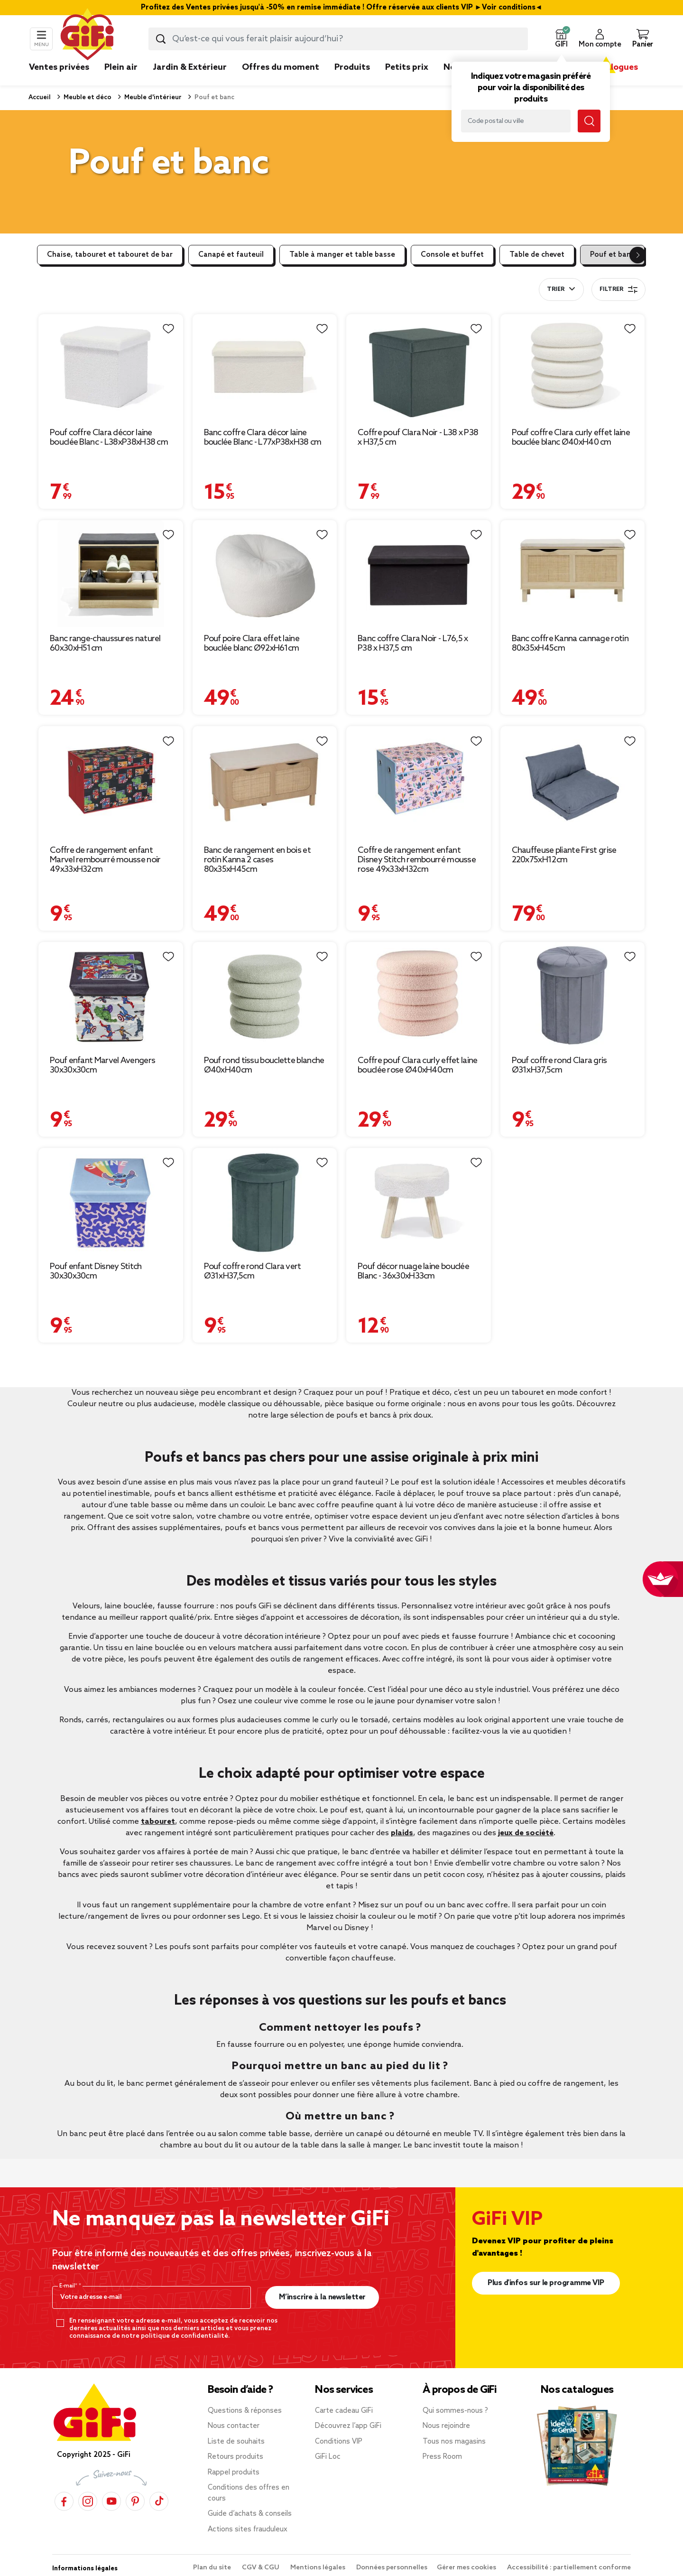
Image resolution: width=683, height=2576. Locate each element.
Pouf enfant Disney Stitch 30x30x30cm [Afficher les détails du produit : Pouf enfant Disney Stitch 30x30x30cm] (96, 1271)
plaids (402, 1833)
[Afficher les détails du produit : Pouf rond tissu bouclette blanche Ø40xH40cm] (265, 995)
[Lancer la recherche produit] (161, 39)
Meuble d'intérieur (152, 97)
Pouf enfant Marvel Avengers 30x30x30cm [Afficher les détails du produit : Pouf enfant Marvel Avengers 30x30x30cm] (102, 1065)
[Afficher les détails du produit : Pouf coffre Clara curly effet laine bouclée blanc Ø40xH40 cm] (572, 367)
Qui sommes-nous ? (455, 2411)
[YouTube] (111, 2501)
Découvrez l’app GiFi (348, 2426)
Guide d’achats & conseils (250, 2514)
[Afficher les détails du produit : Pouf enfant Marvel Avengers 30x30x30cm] (110, 995)
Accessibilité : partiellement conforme (569, 2568)
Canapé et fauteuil (231, 255)
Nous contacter (233, 2426)
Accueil (39, 97)
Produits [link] (352, 67)
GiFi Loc (328, 2457)
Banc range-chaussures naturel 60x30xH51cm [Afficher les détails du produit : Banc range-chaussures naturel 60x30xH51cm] (105, 643)
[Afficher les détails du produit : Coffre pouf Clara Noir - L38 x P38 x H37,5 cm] (418, 367)
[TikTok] (158, 2501)
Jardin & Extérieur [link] (190, 67)
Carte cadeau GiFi (344, 2411)
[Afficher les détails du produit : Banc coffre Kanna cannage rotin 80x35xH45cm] (572, 573)
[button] (561, 38)
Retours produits (235, 2457)
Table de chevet (536, 255)
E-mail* (69, 2286)
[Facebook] (64, 2501)
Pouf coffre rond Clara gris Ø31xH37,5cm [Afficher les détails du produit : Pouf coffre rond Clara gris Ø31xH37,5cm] (559, 1065)
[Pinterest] (135, 2501)
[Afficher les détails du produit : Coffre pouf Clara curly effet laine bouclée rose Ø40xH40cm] (418, 995)
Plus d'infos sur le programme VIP (546, 2282)
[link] (352, 81)
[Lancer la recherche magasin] (589, 121)
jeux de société (526, 1833)
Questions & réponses (245, 2411)
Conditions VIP (338, 2441)
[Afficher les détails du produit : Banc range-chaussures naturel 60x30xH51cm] (110, 573)
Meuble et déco (86, 97)
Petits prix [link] (406, 67)
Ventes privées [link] (59, 67)
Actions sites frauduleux (247, 2529)
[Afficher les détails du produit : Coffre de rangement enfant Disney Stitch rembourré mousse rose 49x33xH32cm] (418, 782)
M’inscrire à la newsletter (322, 2297)
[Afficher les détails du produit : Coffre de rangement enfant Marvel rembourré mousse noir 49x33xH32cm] (110, 782)
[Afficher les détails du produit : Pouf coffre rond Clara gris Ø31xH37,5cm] (572, 995)
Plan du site (212, 2568)
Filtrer (618, 289)
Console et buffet (452, 255)
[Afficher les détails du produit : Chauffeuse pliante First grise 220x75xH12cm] (572, 782)
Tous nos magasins (454, 2441)
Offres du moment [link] (280, 67)
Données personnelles (391, 2568)
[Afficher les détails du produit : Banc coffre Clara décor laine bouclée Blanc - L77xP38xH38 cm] (265, 367)
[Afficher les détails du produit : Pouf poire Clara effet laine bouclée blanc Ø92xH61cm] (265, 573)
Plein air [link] (121, 67)
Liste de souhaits (236, 2441)
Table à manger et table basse (342, 255)
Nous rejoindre (446, 2426)
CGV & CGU (261, 2568)
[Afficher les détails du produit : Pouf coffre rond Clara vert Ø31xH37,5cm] (265, 1201)
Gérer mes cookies (467, 2568)
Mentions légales (318, 2568)
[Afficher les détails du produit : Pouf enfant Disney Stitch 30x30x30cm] (110, 1201)
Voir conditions (508, 7)
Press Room (442, 2457)
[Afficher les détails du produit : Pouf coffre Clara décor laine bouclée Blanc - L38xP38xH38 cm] (110, 367)
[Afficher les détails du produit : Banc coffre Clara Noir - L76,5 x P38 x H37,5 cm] (418, 573)
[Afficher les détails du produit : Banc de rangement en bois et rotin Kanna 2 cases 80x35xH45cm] (265, 782)
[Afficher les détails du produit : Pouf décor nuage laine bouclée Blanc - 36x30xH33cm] (418, 1201)
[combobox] (338, 39)
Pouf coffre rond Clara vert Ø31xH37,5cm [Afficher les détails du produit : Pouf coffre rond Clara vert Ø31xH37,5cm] (252, 1271)
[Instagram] (87, 2501)
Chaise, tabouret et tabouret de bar (110, 255)
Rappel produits (233, 2472)
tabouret (158, 1821)
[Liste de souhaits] (168, 329)
